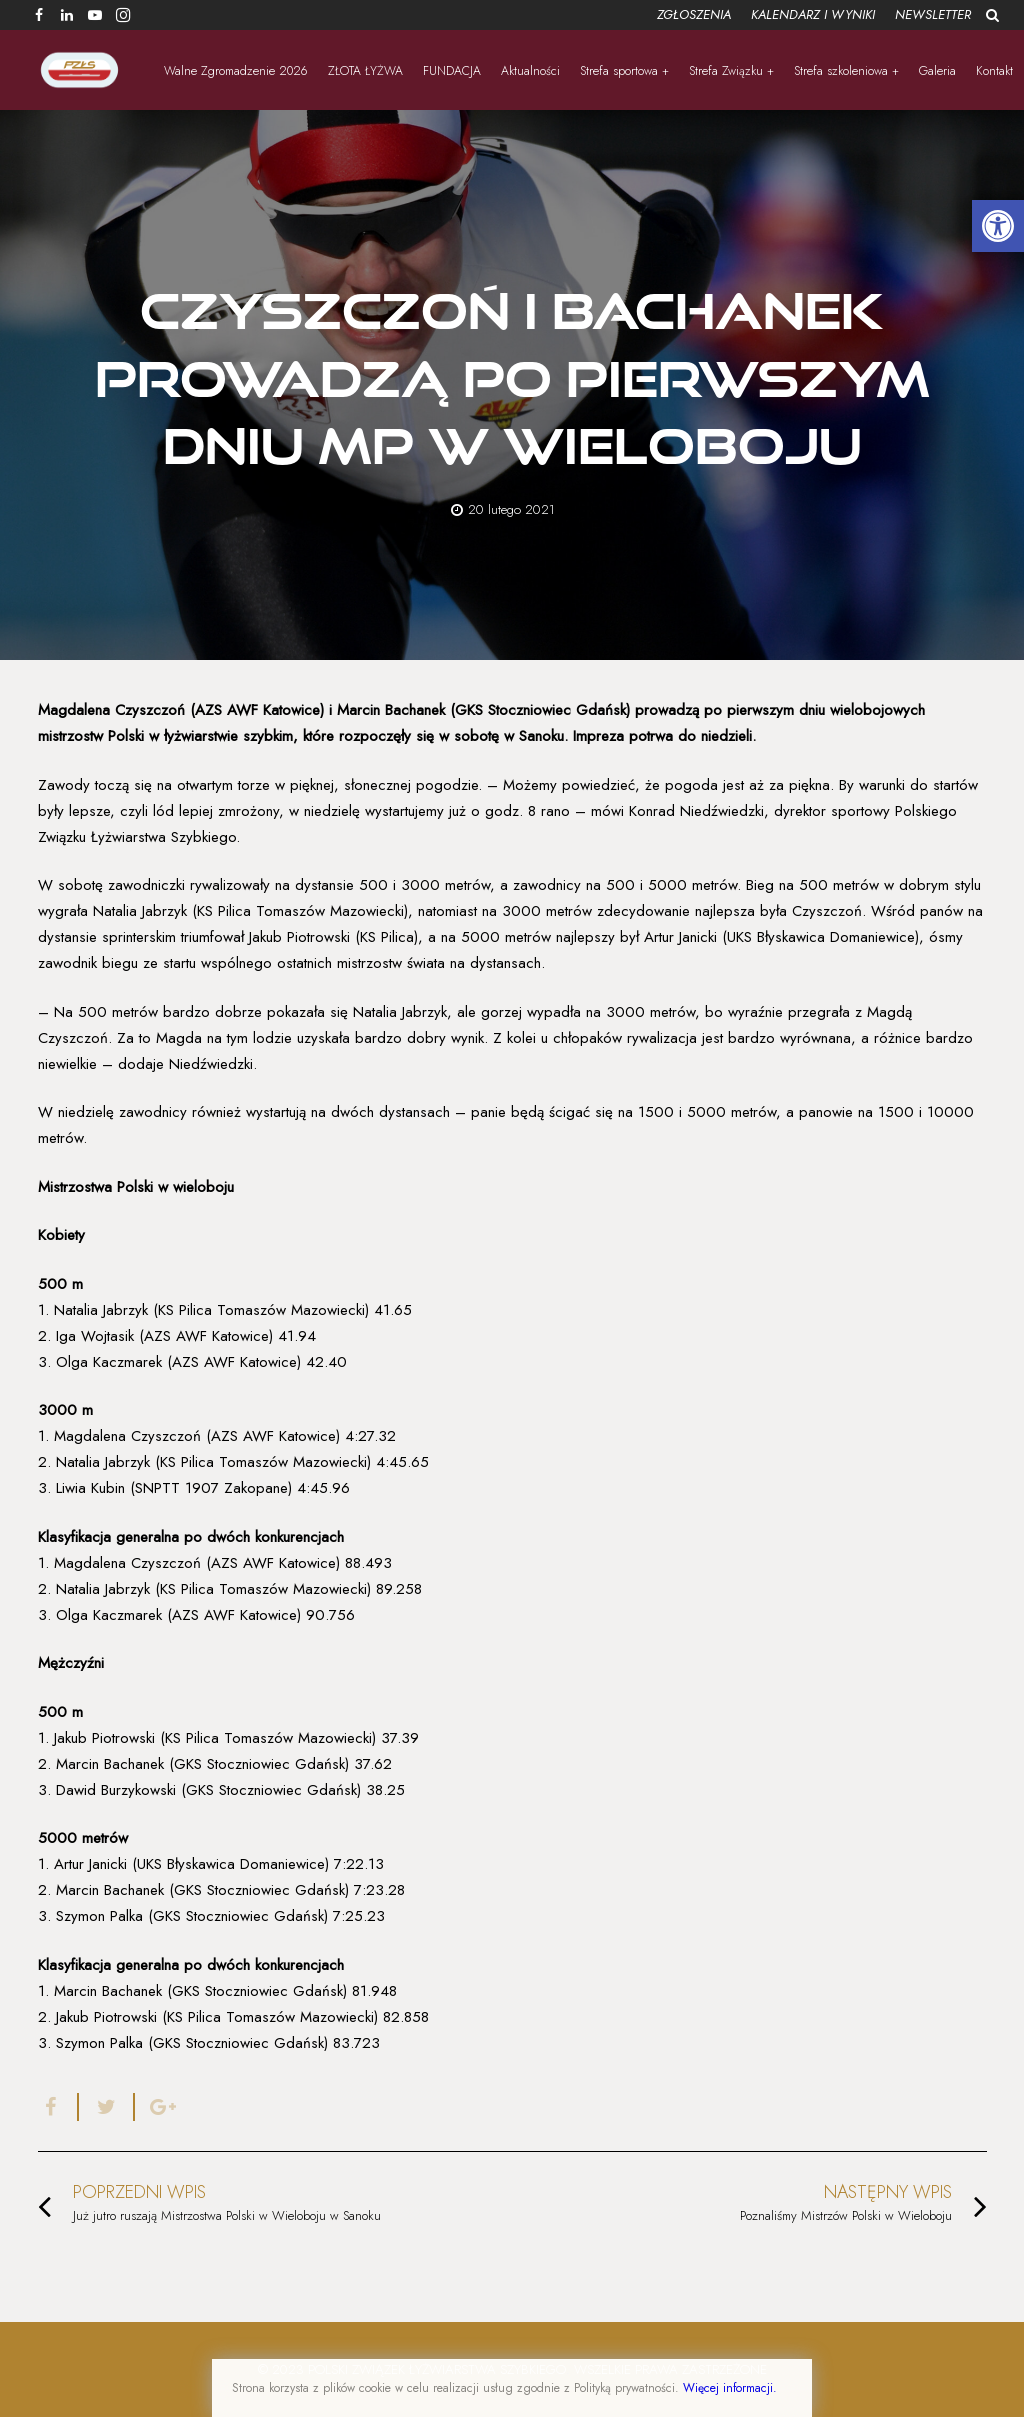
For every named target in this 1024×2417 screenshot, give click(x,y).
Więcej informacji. (730, 2388)
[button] (998, 226)
